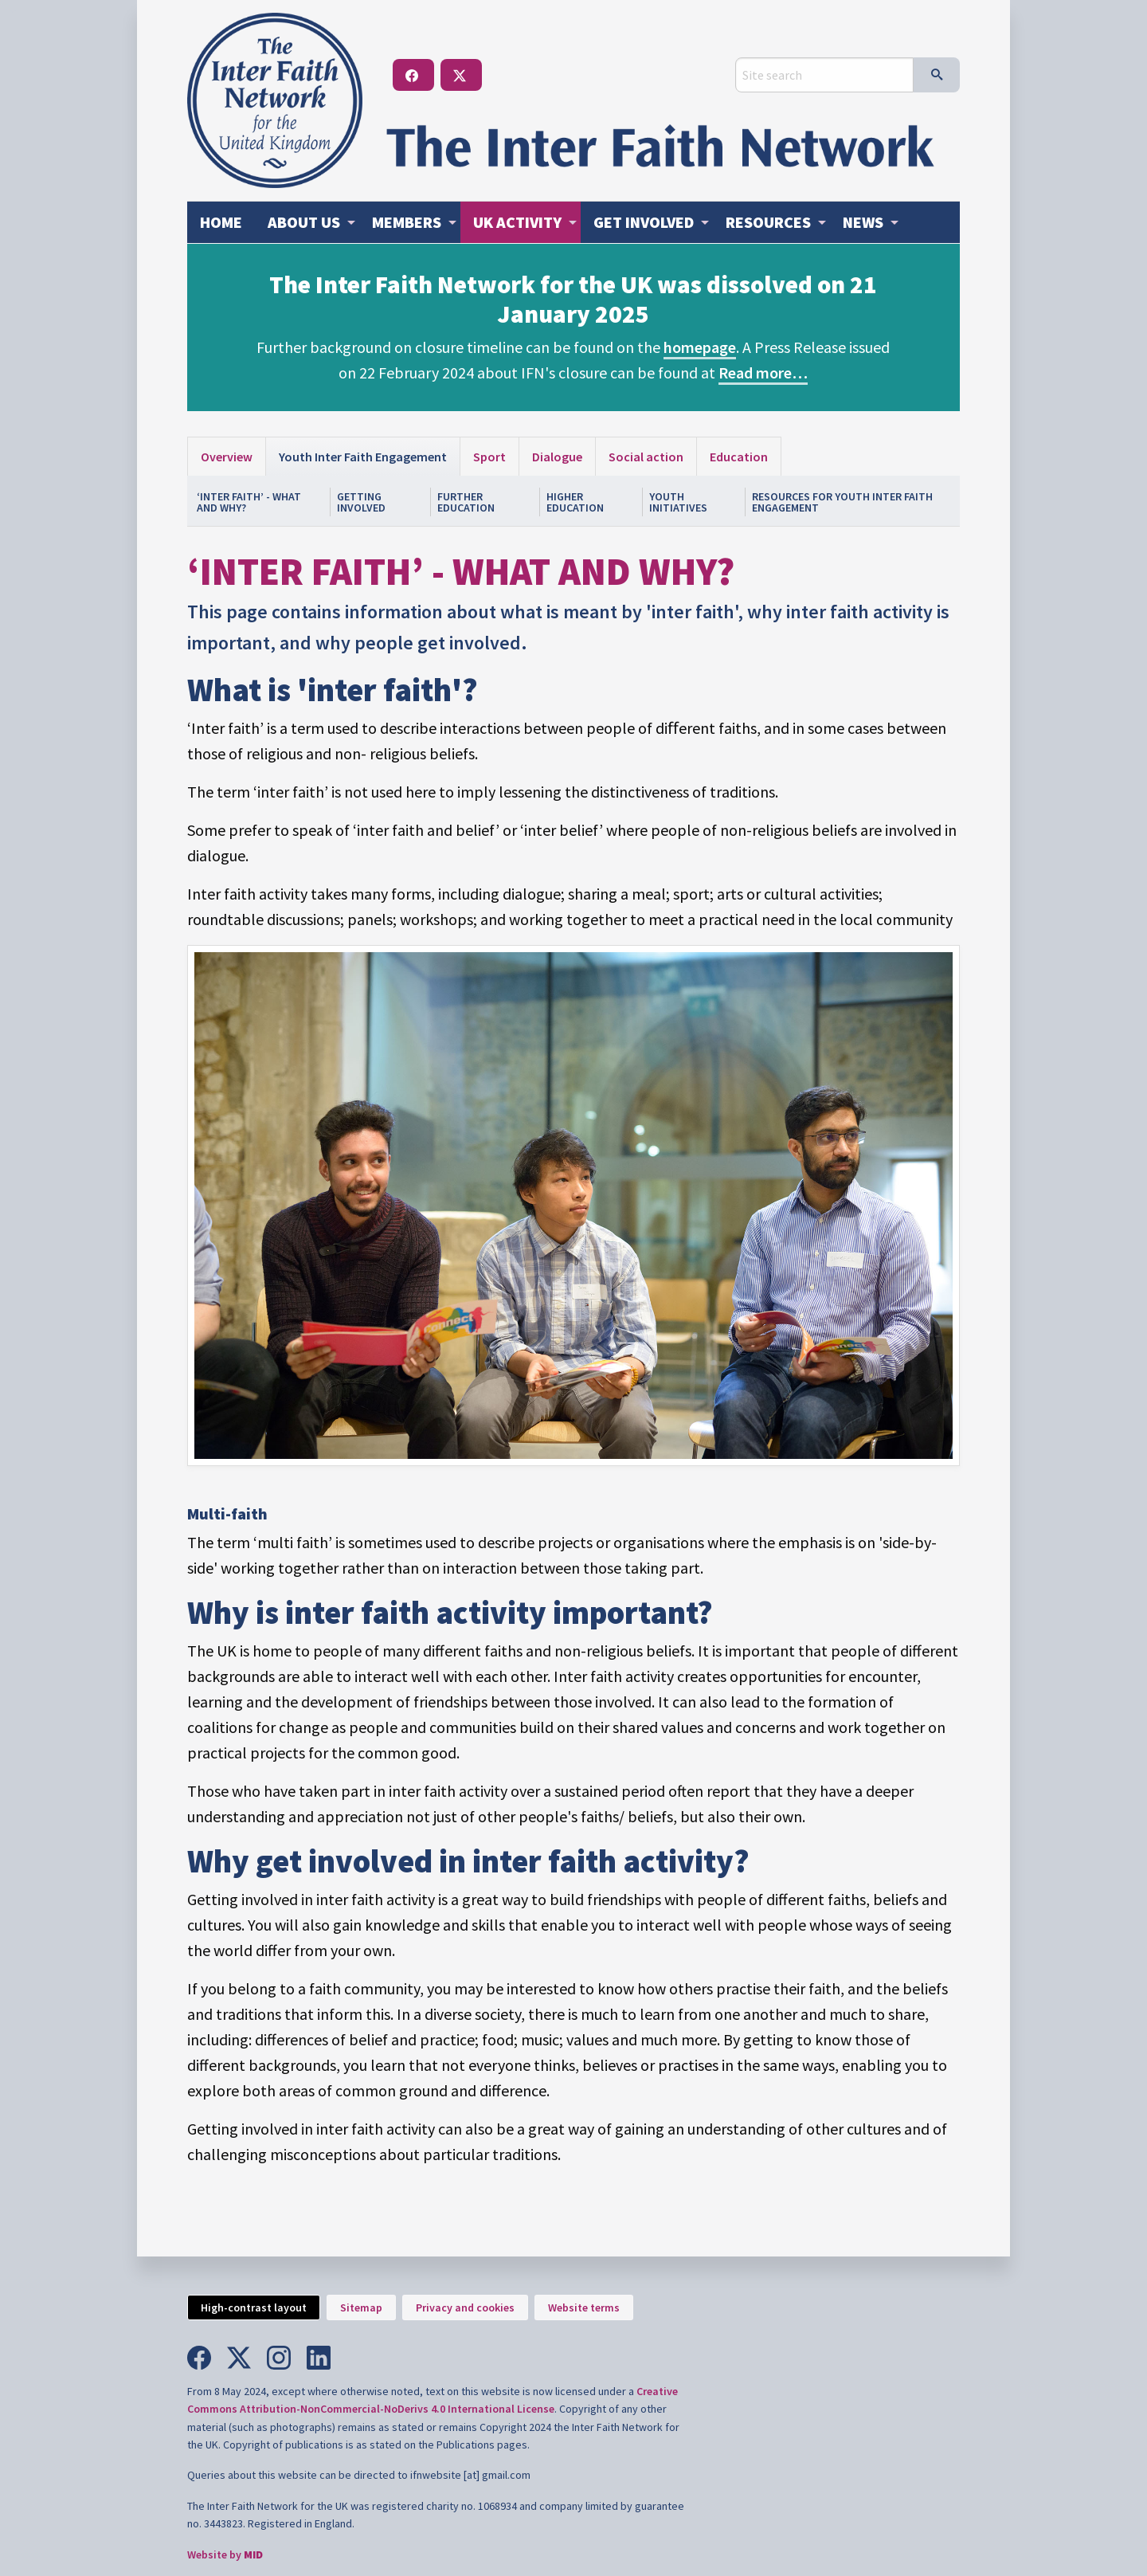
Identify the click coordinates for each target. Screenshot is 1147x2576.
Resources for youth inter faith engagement (842, 502)
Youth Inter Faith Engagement (363, 457)
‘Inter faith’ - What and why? (249, 502)
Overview (226, 457)
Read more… (763, 372)
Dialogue (557, 457)
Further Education (466, 502)
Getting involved (361, 502)
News (863, 222)
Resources (768, 222)
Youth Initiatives (678, 502)
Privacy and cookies (465, 2307)
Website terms (584, 2307)
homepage (700, 347)
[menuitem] (221, 222)
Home (221, 222)
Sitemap (361, 2307)
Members (406, 222)
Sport (489, 457)
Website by (225, 2554)
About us (304, 222)
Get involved (643, 222)
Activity (517, 222)
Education (739, 457)
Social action (646, 457)
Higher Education (575, 502)
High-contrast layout (254, 2307)
